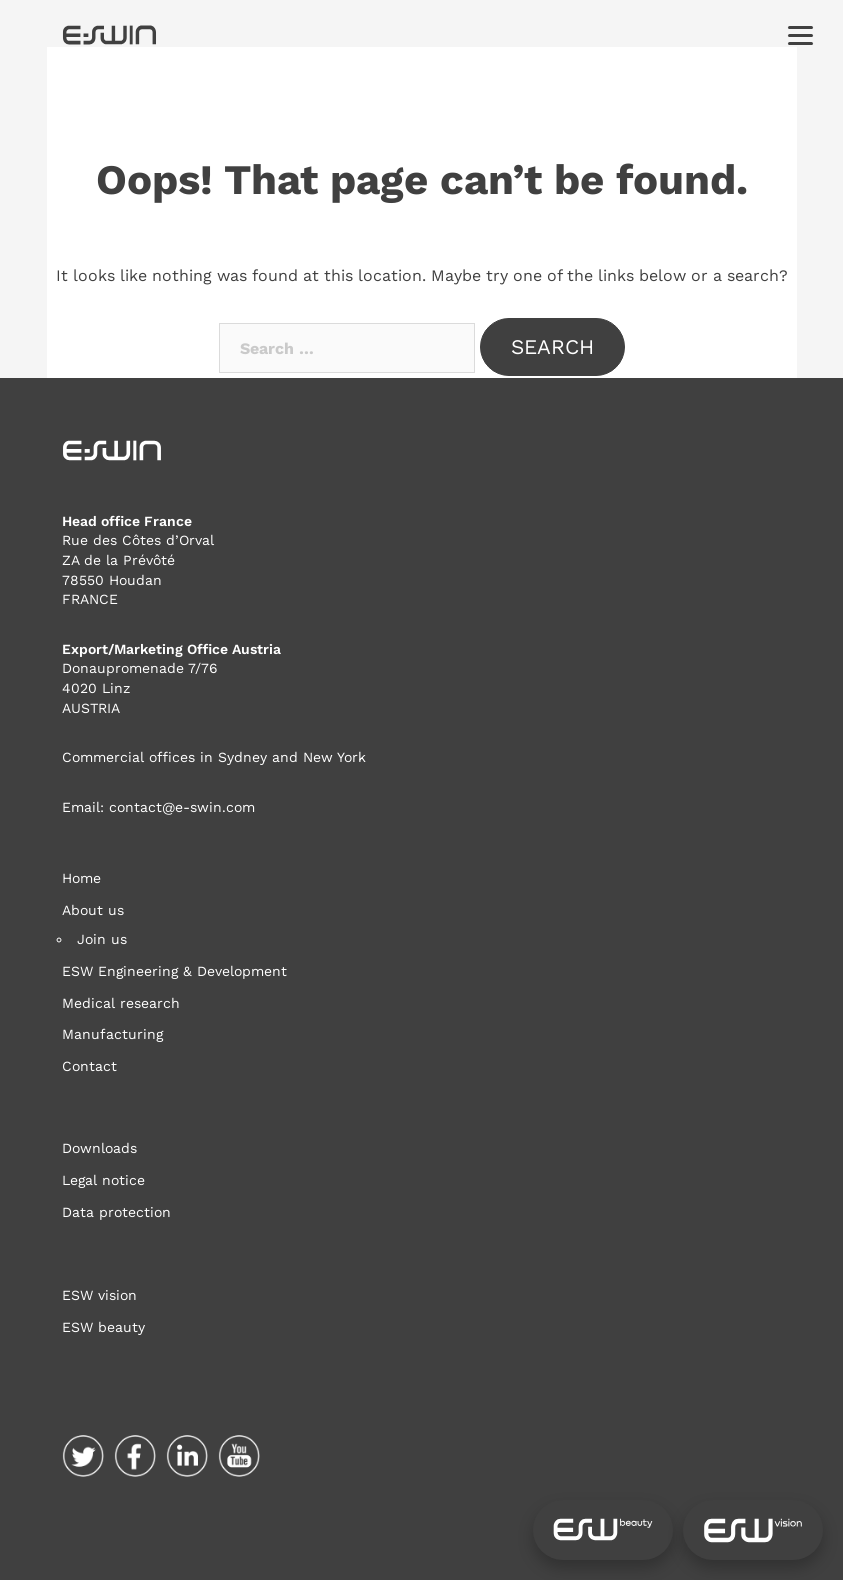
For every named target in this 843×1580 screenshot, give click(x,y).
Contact (89, 1066)
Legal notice (103, 1180)
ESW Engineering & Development (174, 971)
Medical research (121, 1003)
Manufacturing (112, 1034)
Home (81, 878)
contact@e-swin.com (182, 807)
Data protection (116, 1212)
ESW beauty (103, 1327)
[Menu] (800, 34)
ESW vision (99, 1295)
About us (93, 910)
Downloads (99, 1148)
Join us (102, 939)
